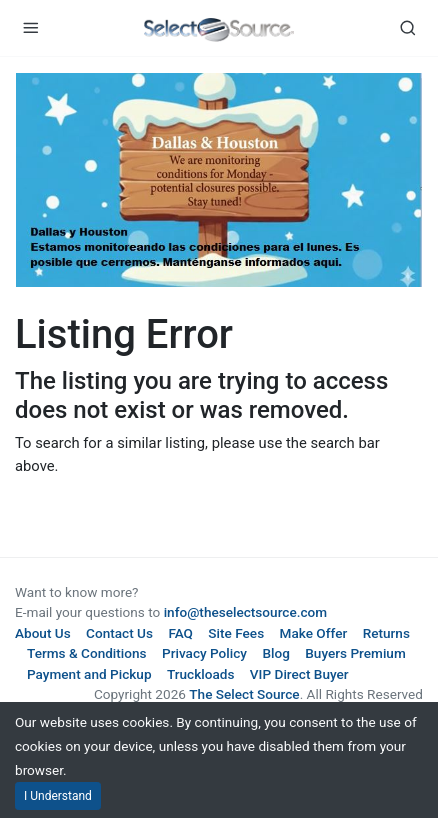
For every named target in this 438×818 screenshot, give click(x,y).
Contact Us (119, 633)
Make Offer (314, 633)
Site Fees (236, 633)
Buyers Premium (355, 653)
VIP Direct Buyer (299, 674)
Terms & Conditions (87, 653)
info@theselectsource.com (246, 612)
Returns (386, 633)
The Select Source (244, 694)
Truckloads (201, 674)
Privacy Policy (204, 653)
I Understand (58, 796)
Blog (275, 653)
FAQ (180, 633)
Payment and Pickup (89, 674)
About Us (43, 633)
